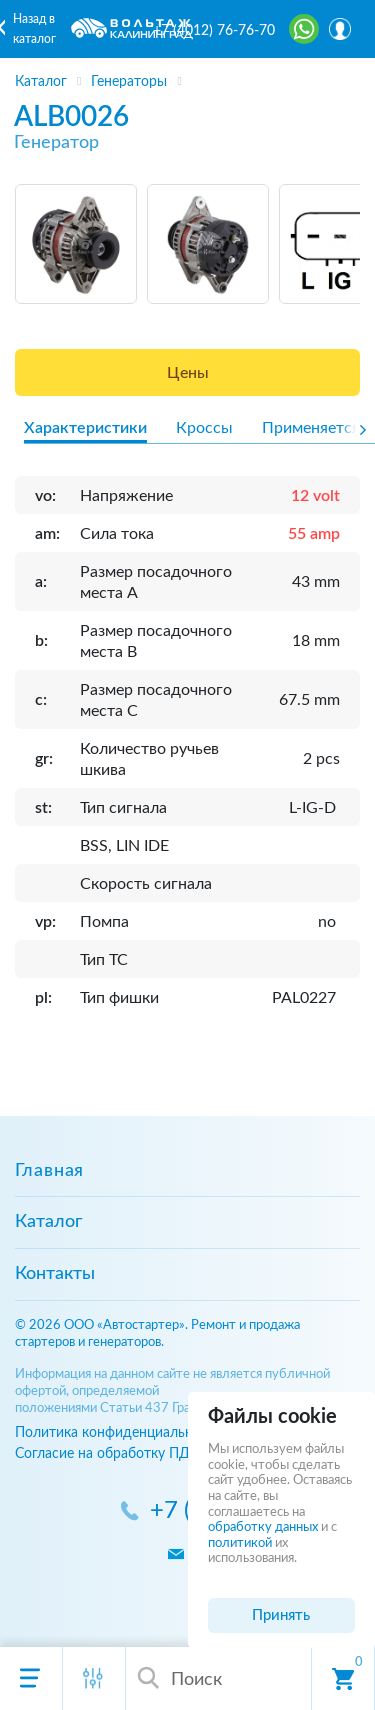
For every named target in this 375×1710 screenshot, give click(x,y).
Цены (188, 373)
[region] (187, 75)
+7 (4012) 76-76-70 (214, 31)
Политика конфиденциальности (119, 1432)
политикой (240, 1543)
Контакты (55, 1274)
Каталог (48, 1222)
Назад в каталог (34, 29)
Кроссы (204, 428)
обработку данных (263, 1527)
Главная (49, 1171)
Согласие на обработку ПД (102, 1453)
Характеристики (85, 428)
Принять (281, 1615)
